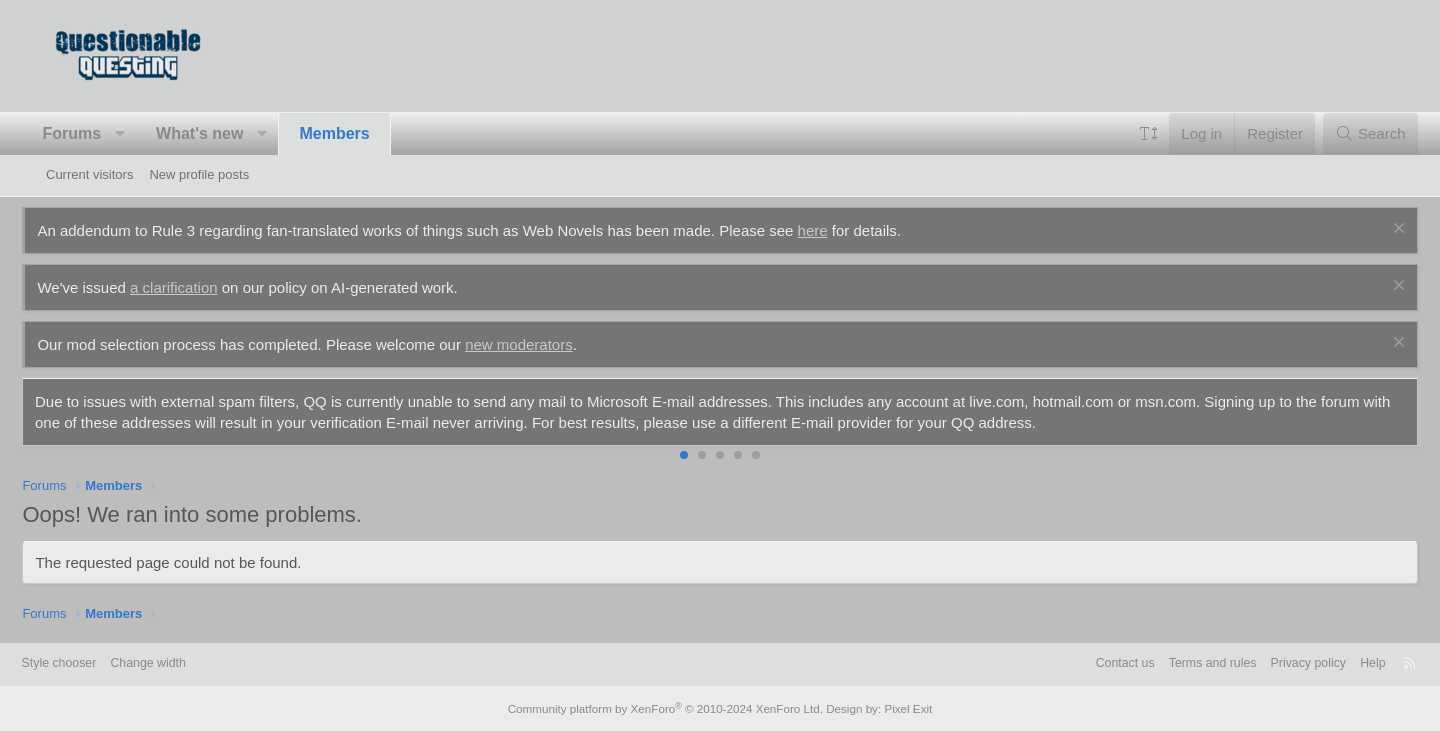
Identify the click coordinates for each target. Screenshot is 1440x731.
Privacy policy (1270, 663)
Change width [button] (188, 663)
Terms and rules (1170, 663)
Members (358, 133)
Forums (95, 133)
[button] (143, 134)
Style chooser (94, 663)
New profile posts (199, 174)
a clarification (198, 287)
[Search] (1346, 133)
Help (1338, 663)
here (836, 230)
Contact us (1078, 663)
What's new (223, 133)
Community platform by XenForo (668, 708)
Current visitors (89, 174)
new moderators (543, 344)
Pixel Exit (897, 708)
